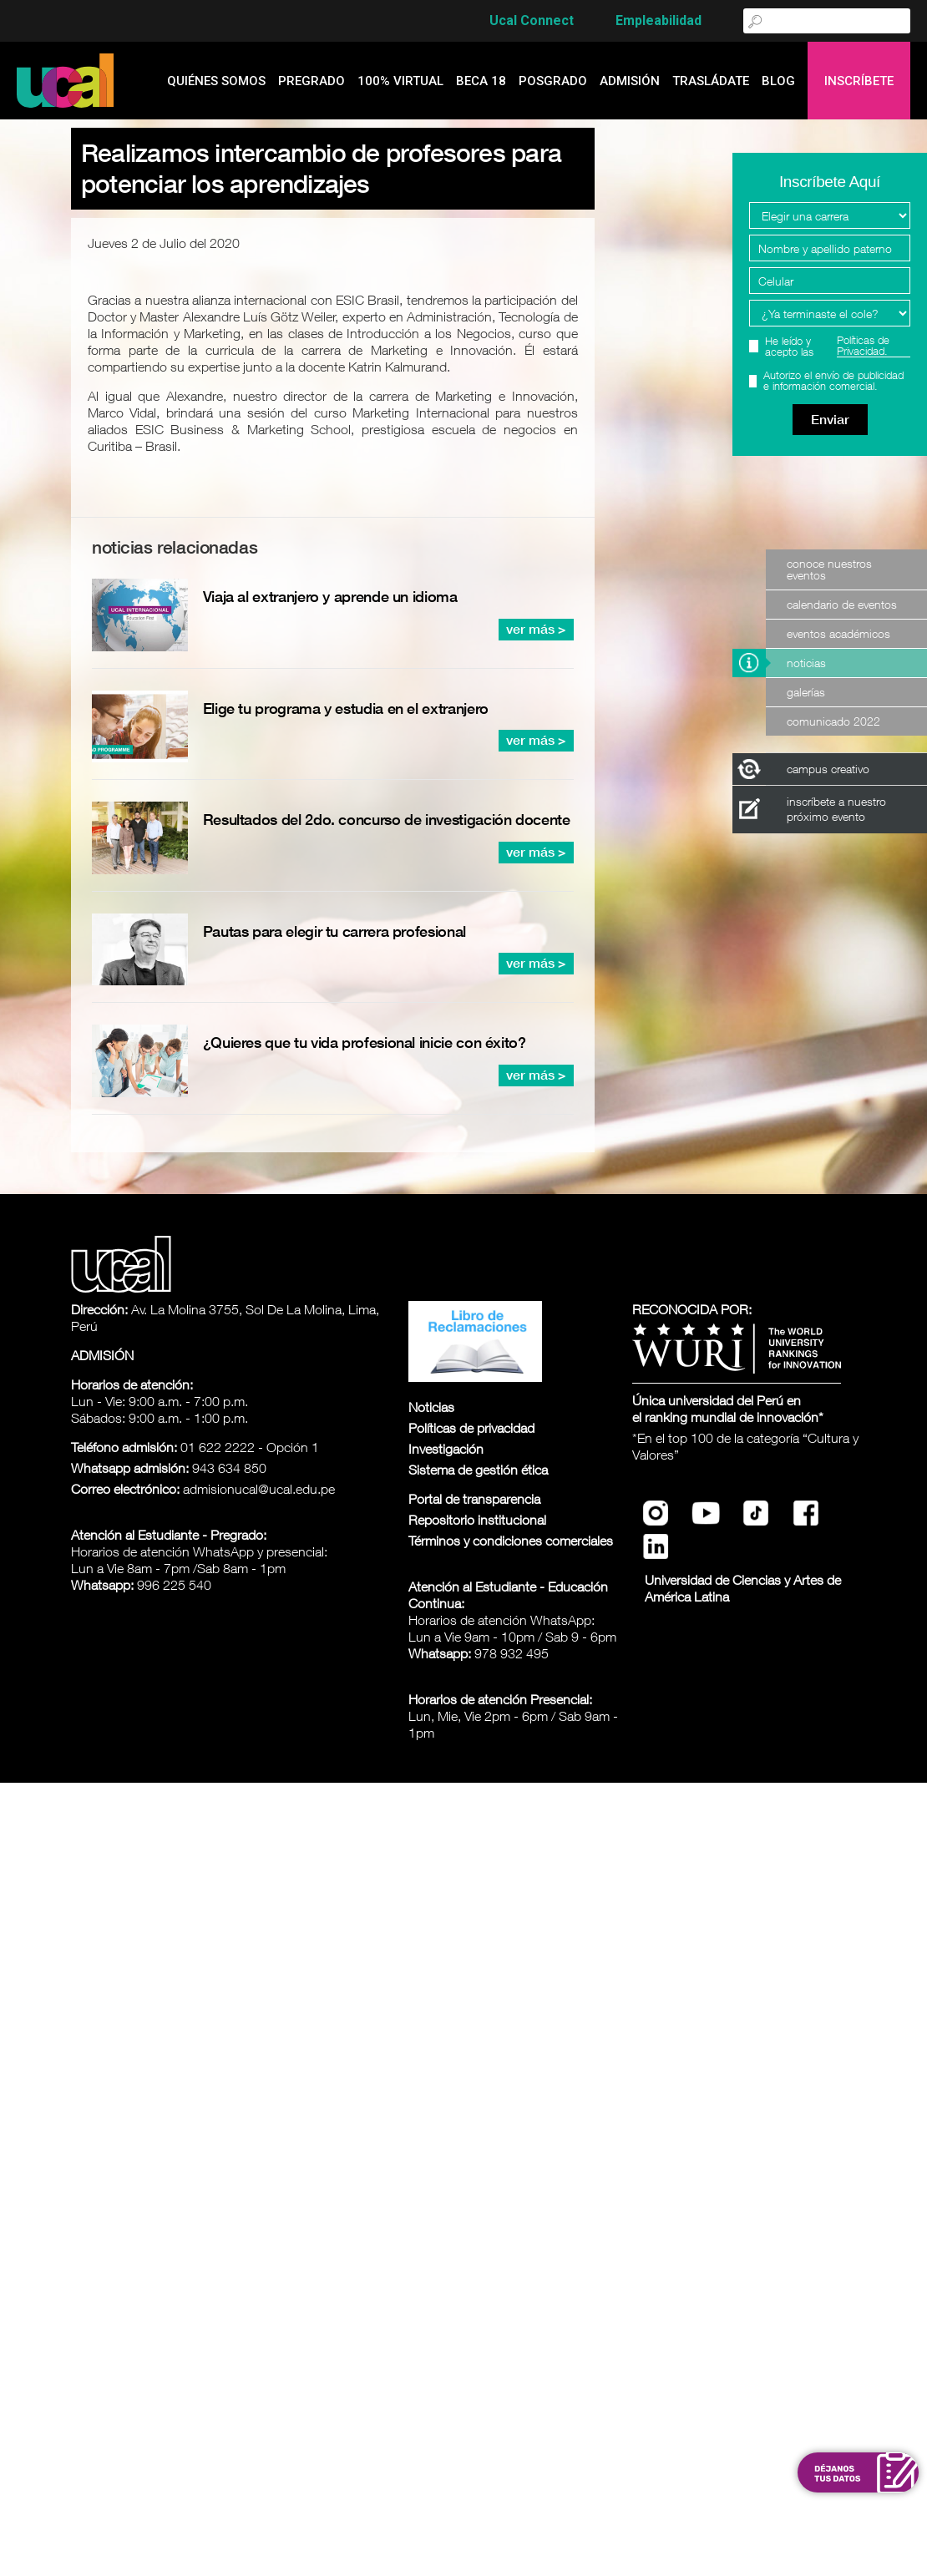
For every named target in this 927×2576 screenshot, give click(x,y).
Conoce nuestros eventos (829, 569)
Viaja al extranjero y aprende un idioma (330, 596)
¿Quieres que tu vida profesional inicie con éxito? (364, 1042)
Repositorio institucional (477, 1519)
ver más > (536, 629)
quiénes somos (216, 81)
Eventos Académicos (838, 633)
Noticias (806, 662)
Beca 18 (481, 81)
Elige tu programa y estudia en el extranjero (346, 708)
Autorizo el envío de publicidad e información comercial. (833, 381)
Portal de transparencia (474, 1498)
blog (778, 81)
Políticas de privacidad (471, 1427)
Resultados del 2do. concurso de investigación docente (386, 819)
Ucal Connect (531, 20)
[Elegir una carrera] (829, 215)
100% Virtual (400, 81)
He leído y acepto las (837, 346)
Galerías (806, 692)
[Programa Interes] (829, 313)
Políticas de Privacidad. (863, 346)
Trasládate (710, 81)
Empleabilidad (658, 20)
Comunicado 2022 (833, 721)
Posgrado (553, 81)
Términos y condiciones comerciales (510, 1540)
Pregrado (311, 81)
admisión (630, 81)
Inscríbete (859, 81)
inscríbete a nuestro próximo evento (836, 808)
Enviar (830, 420)
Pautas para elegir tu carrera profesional (334, 931)
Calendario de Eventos (842, 604)
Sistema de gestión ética (478, 1469)
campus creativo (828, 769)
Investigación (446, 1448)
